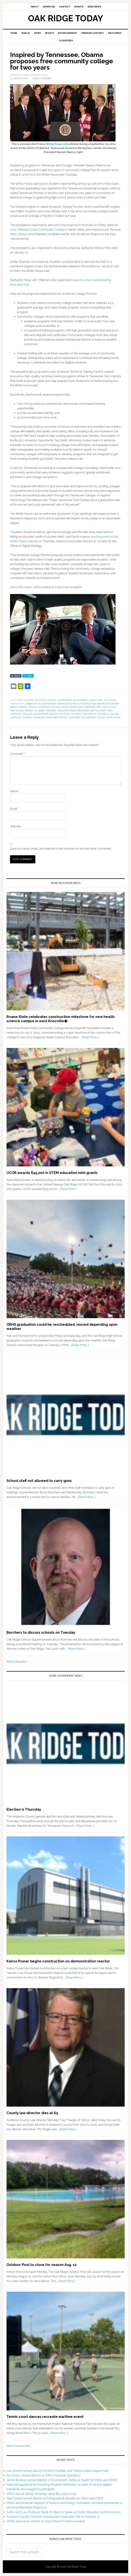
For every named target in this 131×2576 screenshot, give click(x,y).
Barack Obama (18, 707)
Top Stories (110, 700)
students (76, 714)
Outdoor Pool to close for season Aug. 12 (41, 2265)
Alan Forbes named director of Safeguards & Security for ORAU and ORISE (55, 2498)
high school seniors (21, 710)
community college (49, 707)
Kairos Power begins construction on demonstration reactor (58, 1961)
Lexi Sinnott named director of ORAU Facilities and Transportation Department (57, 2471)
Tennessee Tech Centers (82, 717)
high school (110, 707)
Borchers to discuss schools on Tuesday (41, 1632)
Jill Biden (39, 710)
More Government (18, 2445)
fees (99, 707)
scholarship (41, 714)
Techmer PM (89, 714)
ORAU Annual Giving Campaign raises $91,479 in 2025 (41, 2493)
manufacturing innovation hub (75, 710)
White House (113, 717)
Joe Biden (51, 710)
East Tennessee (86, 707)
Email (14, 808)
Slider (92, 700)
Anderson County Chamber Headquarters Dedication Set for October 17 (53, 2516)
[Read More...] (90, 1037)
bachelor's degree (108, 703)
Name (15, 791)
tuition (101, 717)
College (29, 700)
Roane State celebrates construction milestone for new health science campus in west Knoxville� (61, 1019)
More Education (17, 1661)
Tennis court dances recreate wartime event (45, 2417)
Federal (52, 700)
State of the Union (59, 714)
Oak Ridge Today (65, 18)
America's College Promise (40, 703)
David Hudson (69, 707)
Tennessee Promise (56, 717)
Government (65, 700)
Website (15, 826)
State (100, 700)
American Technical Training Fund (77, 703)
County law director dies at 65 (32, 2113)
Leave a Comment (42, 78)
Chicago (32, 707)
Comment (17, 753)
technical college (108, 714)
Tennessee (39, 717)
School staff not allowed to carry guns (39, 1481)
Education (40, 700)
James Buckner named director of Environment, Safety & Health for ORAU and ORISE (62, 2480)
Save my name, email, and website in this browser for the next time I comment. (61, 848)
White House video (58, 144)
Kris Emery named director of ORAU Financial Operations (44, 2475)
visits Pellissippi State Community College (37, 229)
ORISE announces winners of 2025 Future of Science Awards (46, 2521)
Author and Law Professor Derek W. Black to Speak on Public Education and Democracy (64, 2512)
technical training (21, 717)
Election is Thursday (24, 1809)
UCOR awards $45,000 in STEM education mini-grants (52, 1173)
